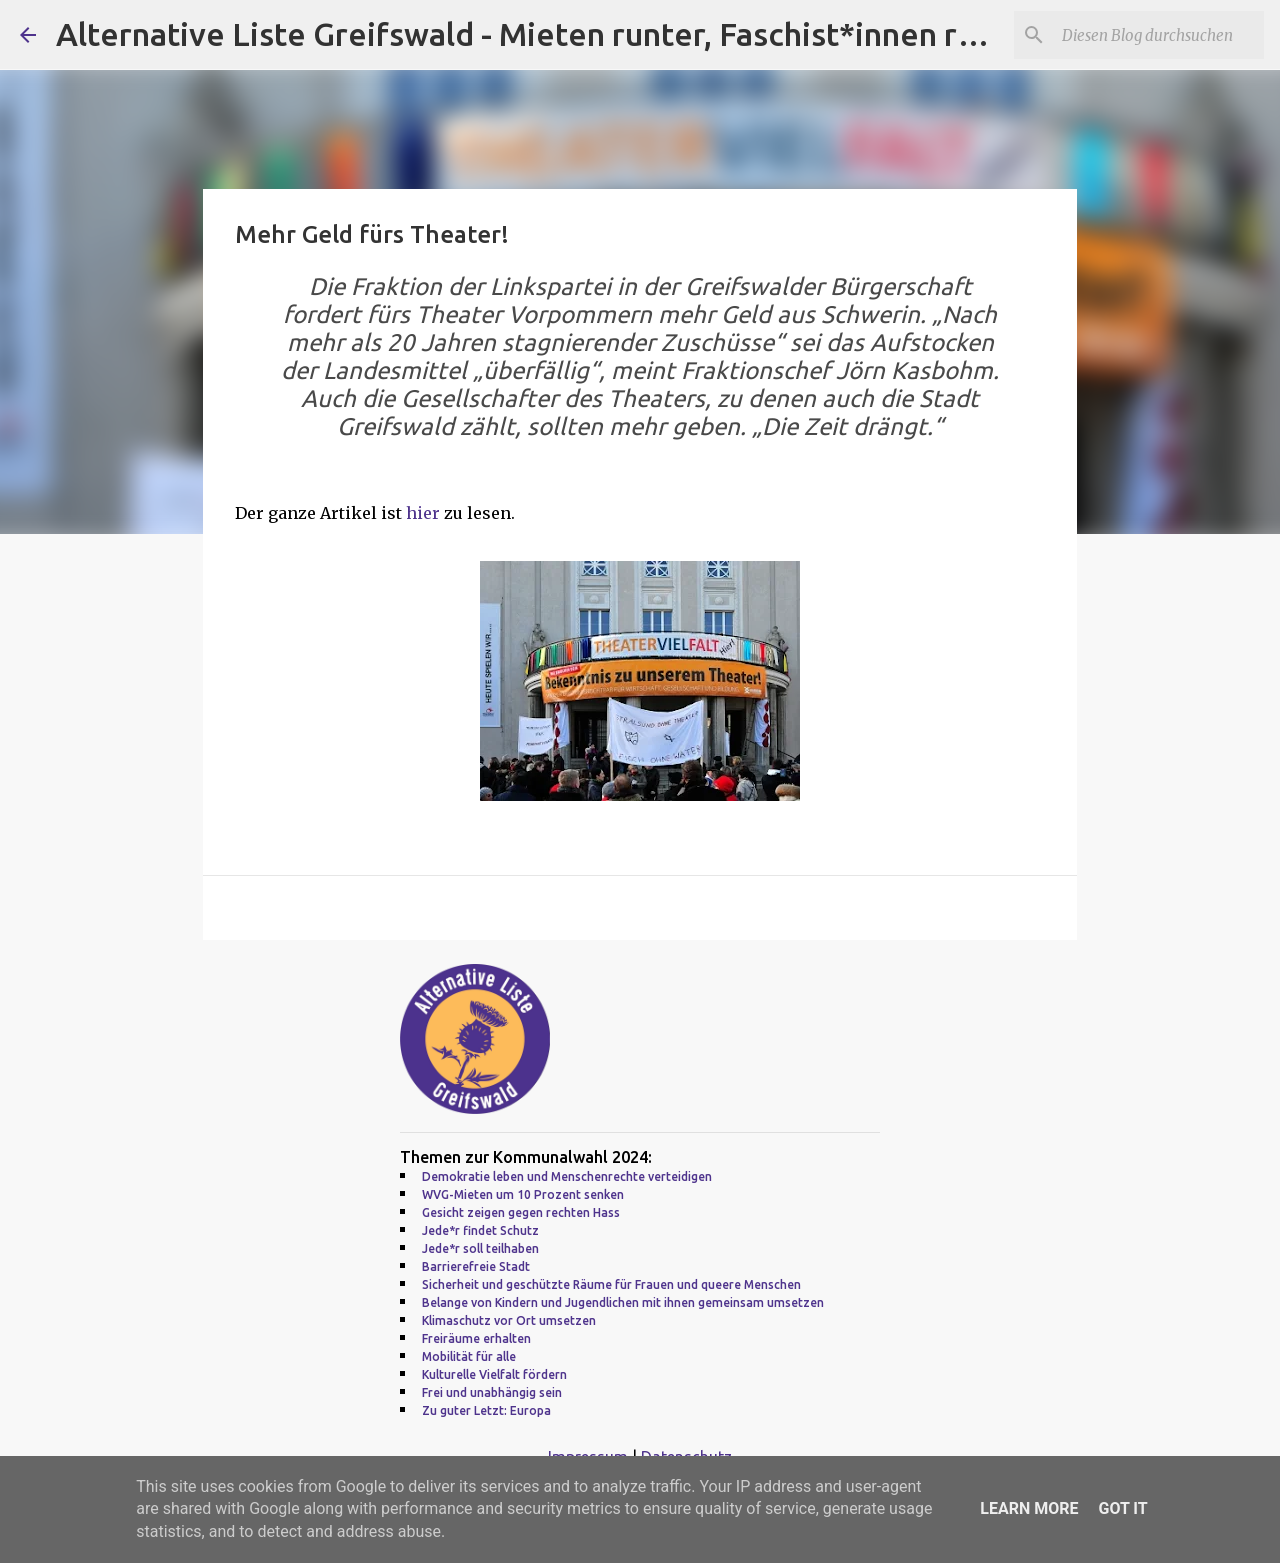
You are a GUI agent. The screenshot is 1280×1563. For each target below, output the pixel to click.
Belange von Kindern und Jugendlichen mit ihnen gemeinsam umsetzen (623, 1302)
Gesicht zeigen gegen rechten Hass (521, 1212)
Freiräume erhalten (476, 1338)
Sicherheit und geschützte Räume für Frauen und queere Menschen (611, 1284)
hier (425, 513)
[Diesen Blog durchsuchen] (1159, 35)
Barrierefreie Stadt (476, 1266)
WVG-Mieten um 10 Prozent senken (523, 1194)
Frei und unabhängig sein (492, 1392)
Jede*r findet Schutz (480, 1230)
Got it (1122, 1508)
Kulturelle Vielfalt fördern (494, 1374)
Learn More (1029, 1508)
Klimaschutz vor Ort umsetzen (509, 1320)
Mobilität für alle (469, 1356)
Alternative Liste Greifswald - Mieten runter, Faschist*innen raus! (536, 34)
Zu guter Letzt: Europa (486, 1410)
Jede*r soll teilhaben (480, 1248)
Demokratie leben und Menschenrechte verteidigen (567, 1176)
